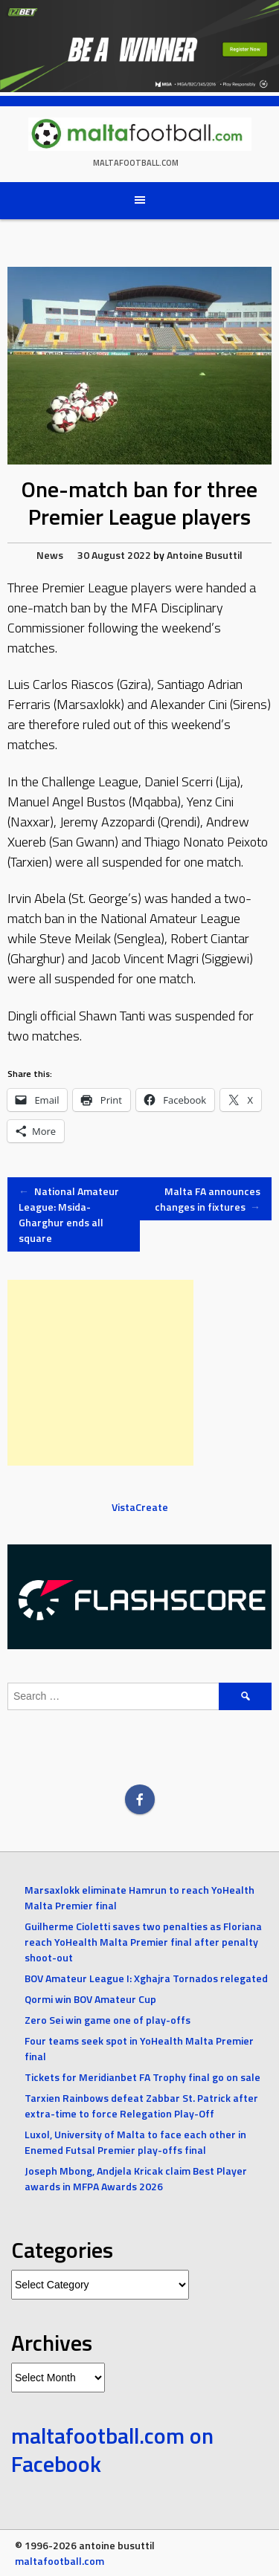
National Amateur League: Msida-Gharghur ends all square (69, 1214)
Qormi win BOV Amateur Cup (90, 1999)
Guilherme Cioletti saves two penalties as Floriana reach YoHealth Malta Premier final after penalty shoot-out (143, 1941)
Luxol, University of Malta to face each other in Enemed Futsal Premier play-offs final (135, 2142)
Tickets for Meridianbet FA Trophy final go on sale (142, 2077)
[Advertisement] (100, 1373)
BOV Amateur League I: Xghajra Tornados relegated (146, 1978)
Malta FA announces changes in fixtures (208, 1198)
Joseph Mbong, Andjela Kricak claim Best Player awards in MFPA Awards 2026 (136, 2178)
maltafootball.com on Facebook (112, 2449)
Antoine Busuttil (205, 555)
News (49, 555)
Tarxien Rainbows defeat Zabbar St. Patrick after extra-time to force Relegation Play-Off (141, 2105)
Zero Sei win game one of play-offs (107, 2020)
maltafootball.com (136, 163)
